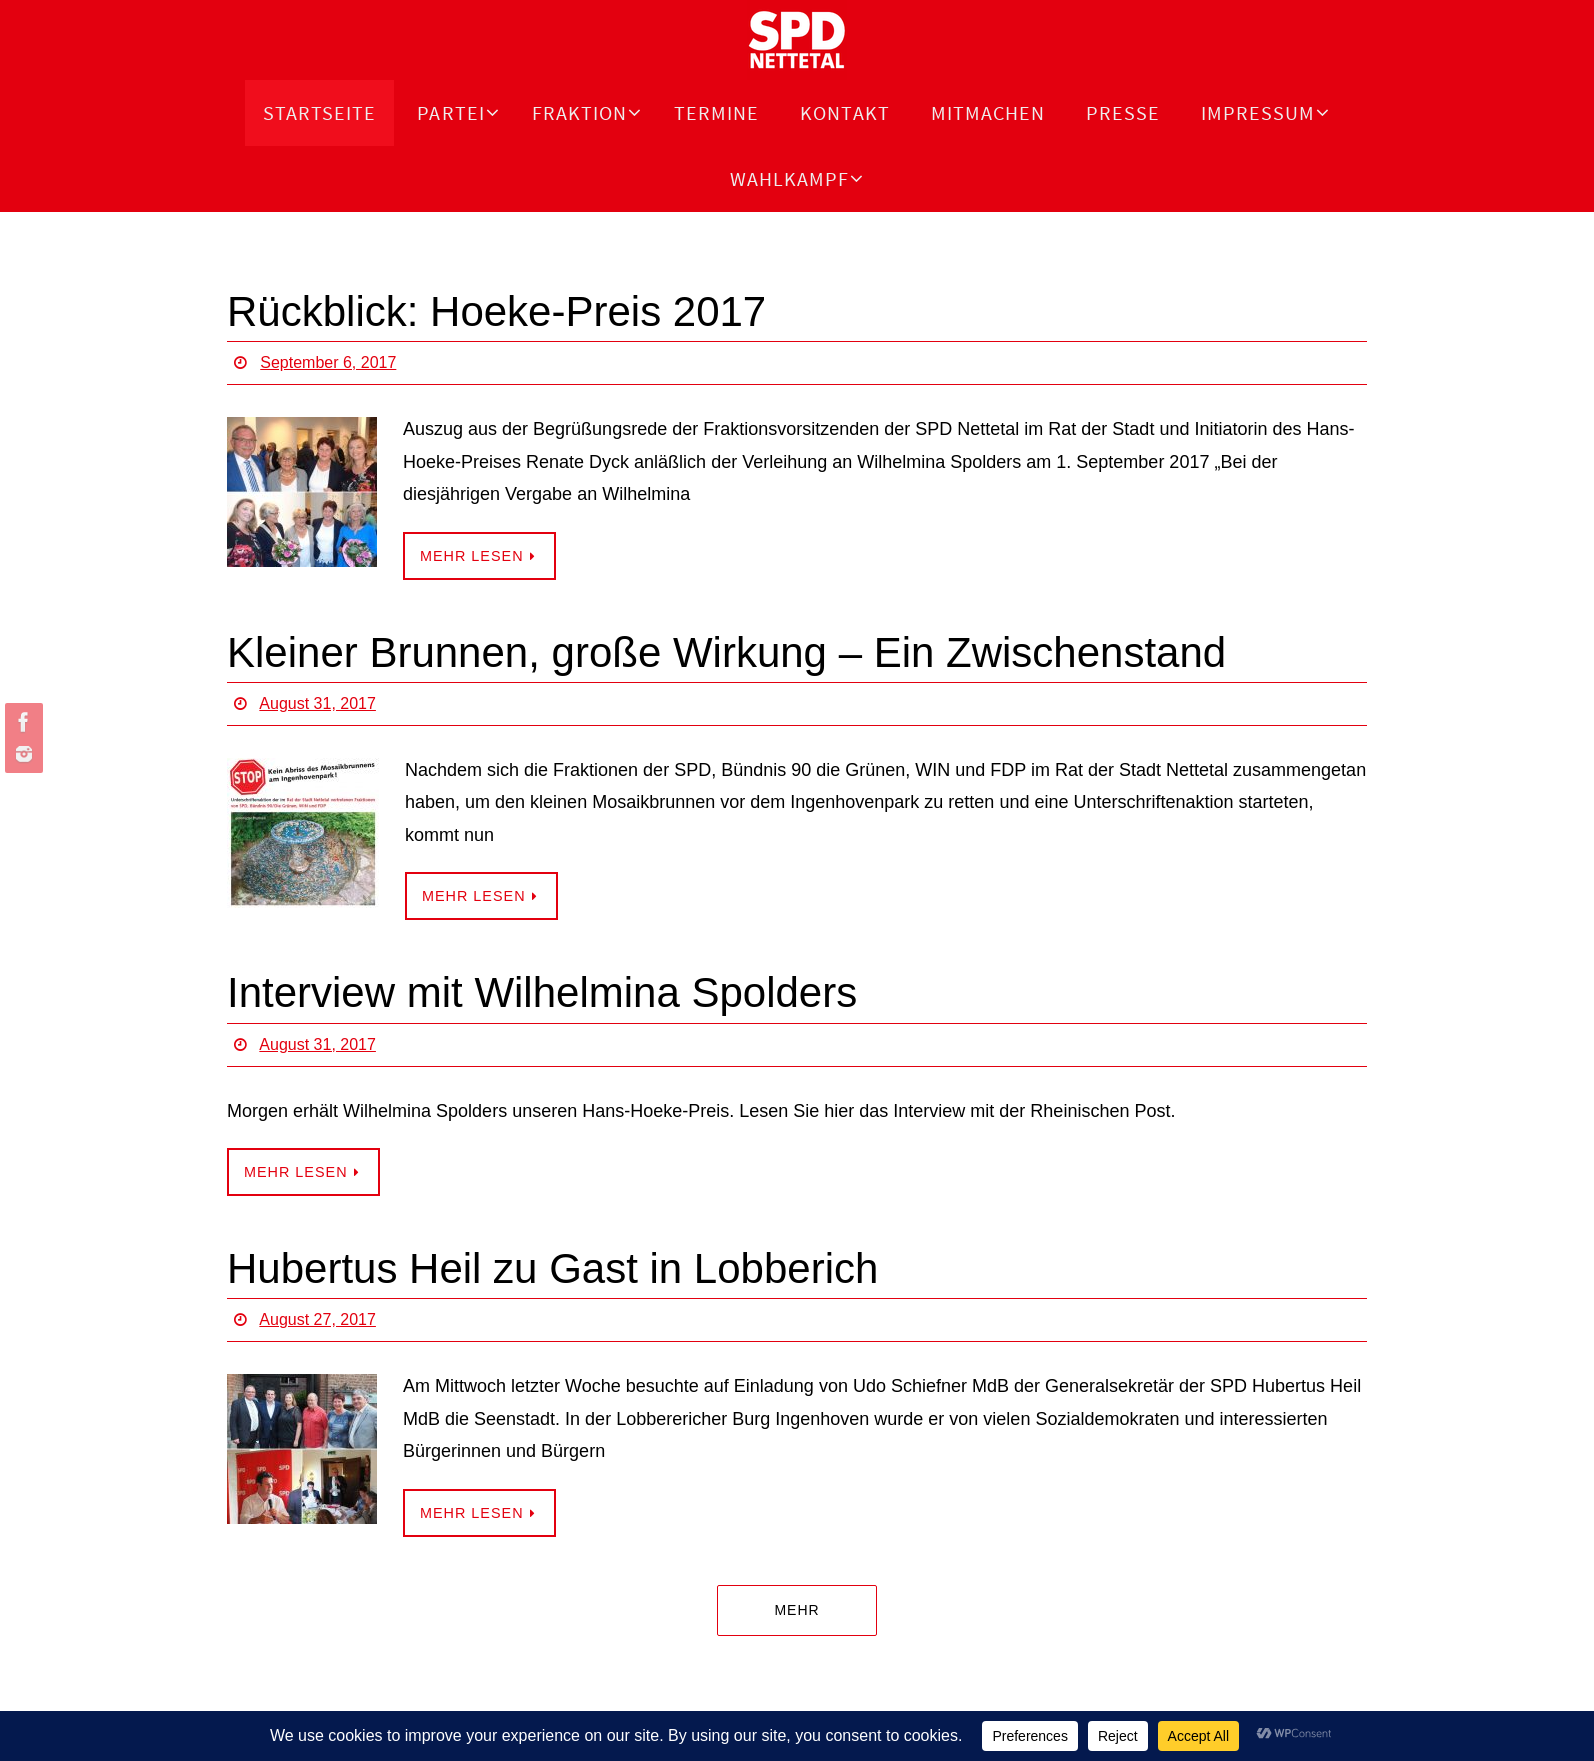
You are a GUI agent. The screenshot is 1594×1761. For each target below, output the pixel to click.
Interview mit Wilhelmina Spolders (542, 992)
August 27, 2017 (317, 1319)
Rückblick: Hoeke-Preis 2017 (496, 311)
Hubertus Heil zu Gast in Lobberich (552, 1268)
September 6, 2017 (328, 362)
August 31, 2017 (317, 703)
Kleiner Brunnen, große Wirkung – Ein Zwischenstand (726, 652)
